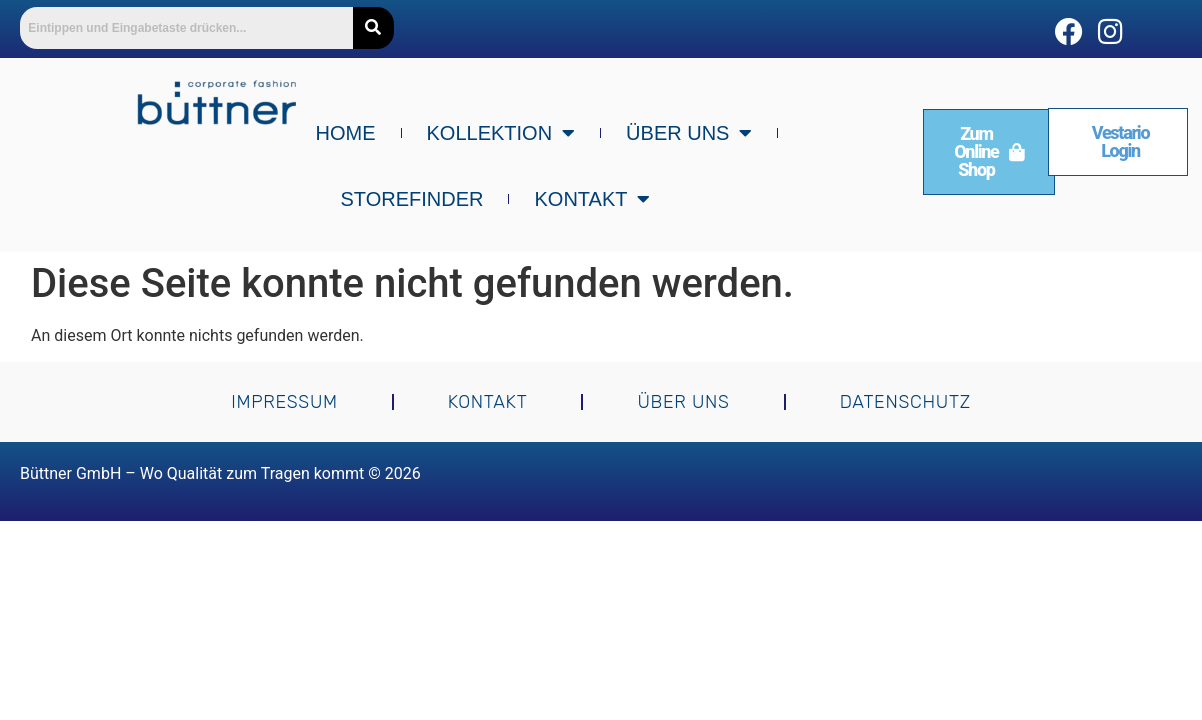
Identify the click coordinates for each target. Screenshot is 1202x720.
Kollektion (501, 133)
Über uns (689, 133)
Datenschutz (905, 402)
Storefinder (412, 199)
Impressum (284, 402)
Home (346, 133)
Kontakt (592, 199)
